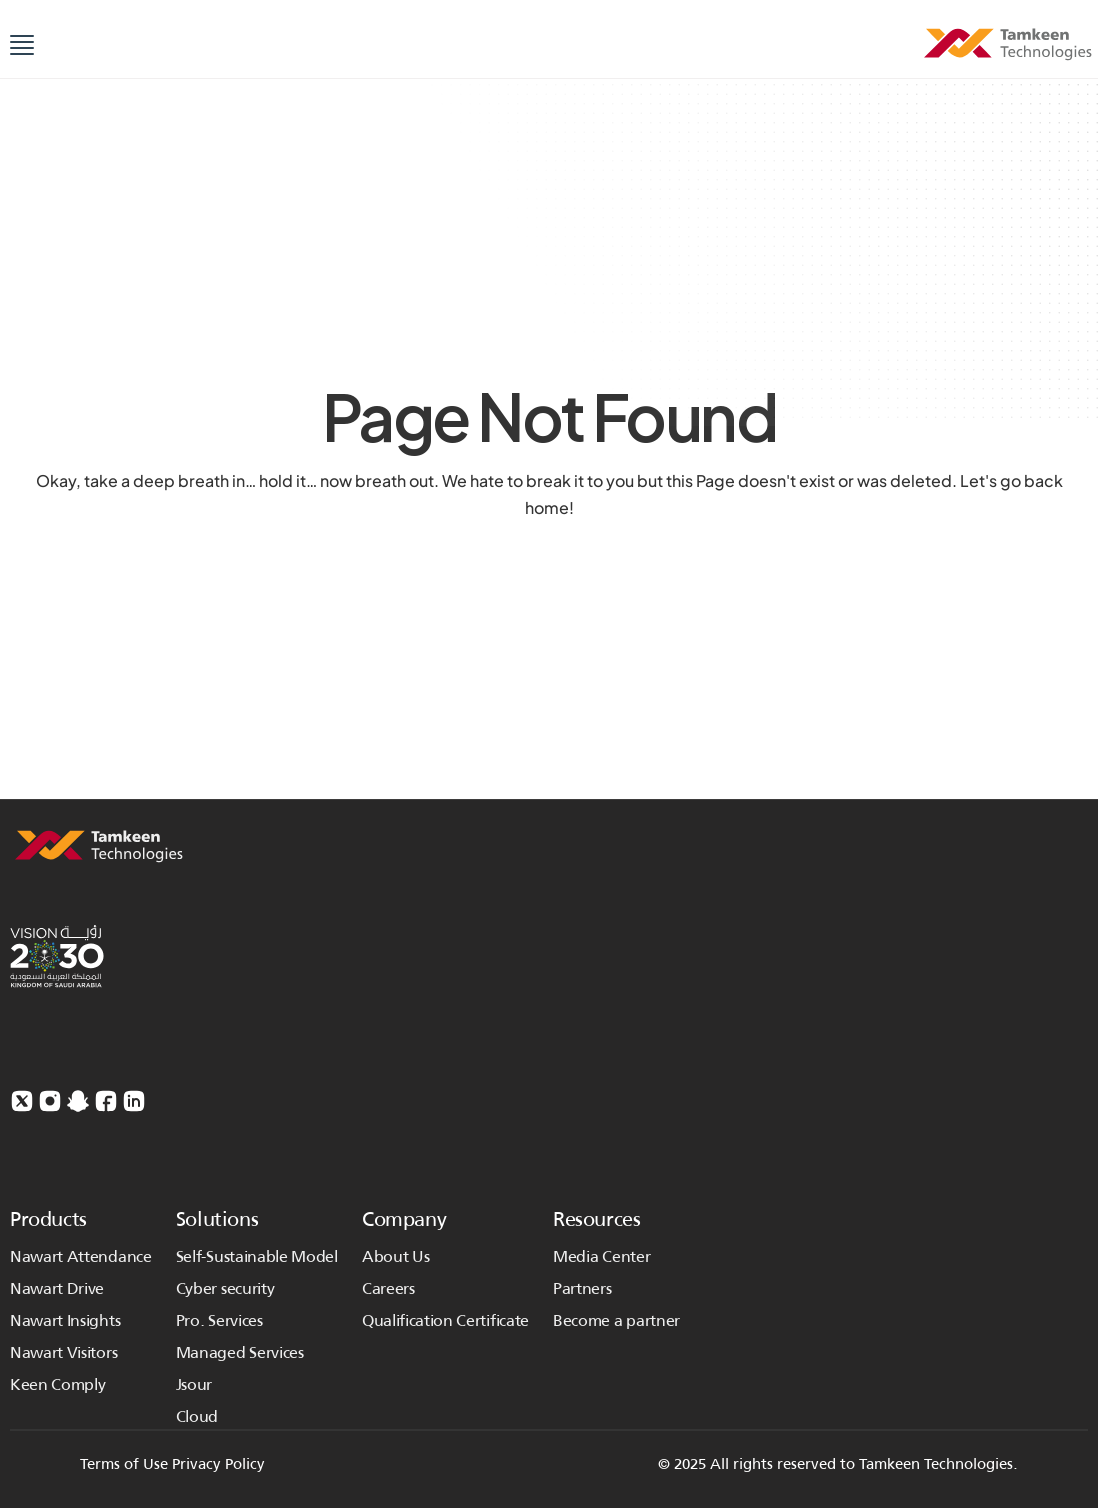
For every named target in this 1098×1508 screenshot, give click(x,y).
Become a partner (616, 1320)
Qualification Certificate (445, 1320)
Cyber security (225, 1288)
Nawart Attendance (81, 1256)
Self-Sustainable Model (257, 1256)
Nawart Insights (65, 1320)
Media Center (601, 1256)
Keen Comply (57, 1384)
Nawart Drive (57, 1288)
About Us (395, 1256)
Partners (582, 1288)
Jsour (194, 1384)
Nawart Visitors (63, 1352)
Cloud (197, 1416)
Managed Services (242, 1352)
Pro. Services (219, 1320)
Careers (388, 1288)
